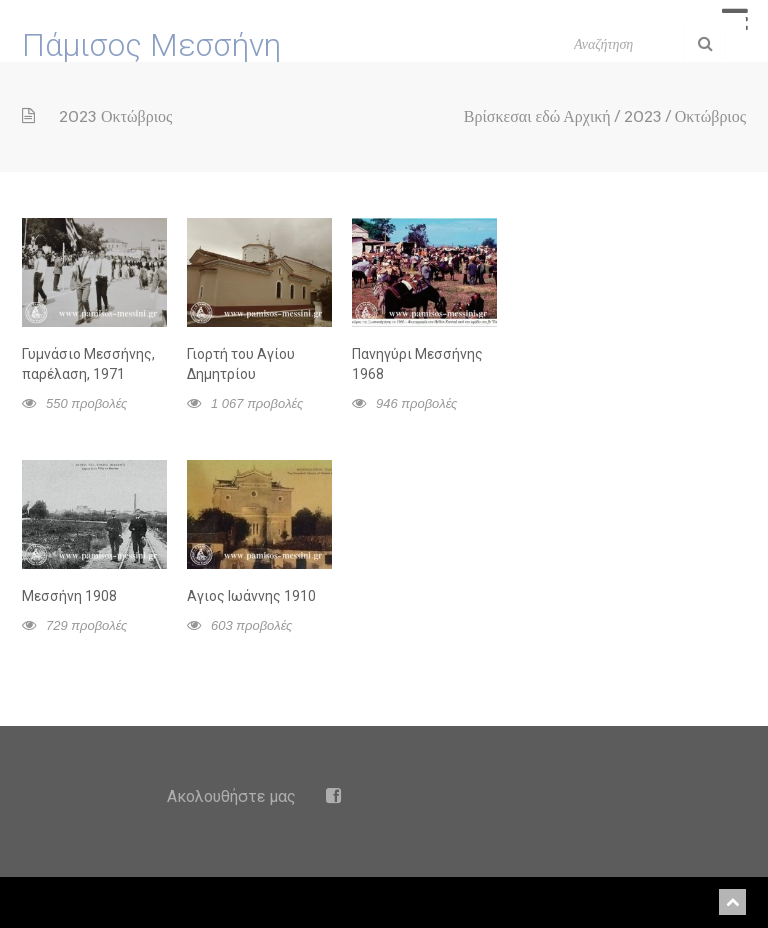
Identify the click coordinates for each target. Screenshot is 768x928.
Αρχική (586, 116)
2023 (643, 116)
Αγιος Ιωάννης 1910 (251, 596)
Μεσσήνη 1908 (69, 596)
